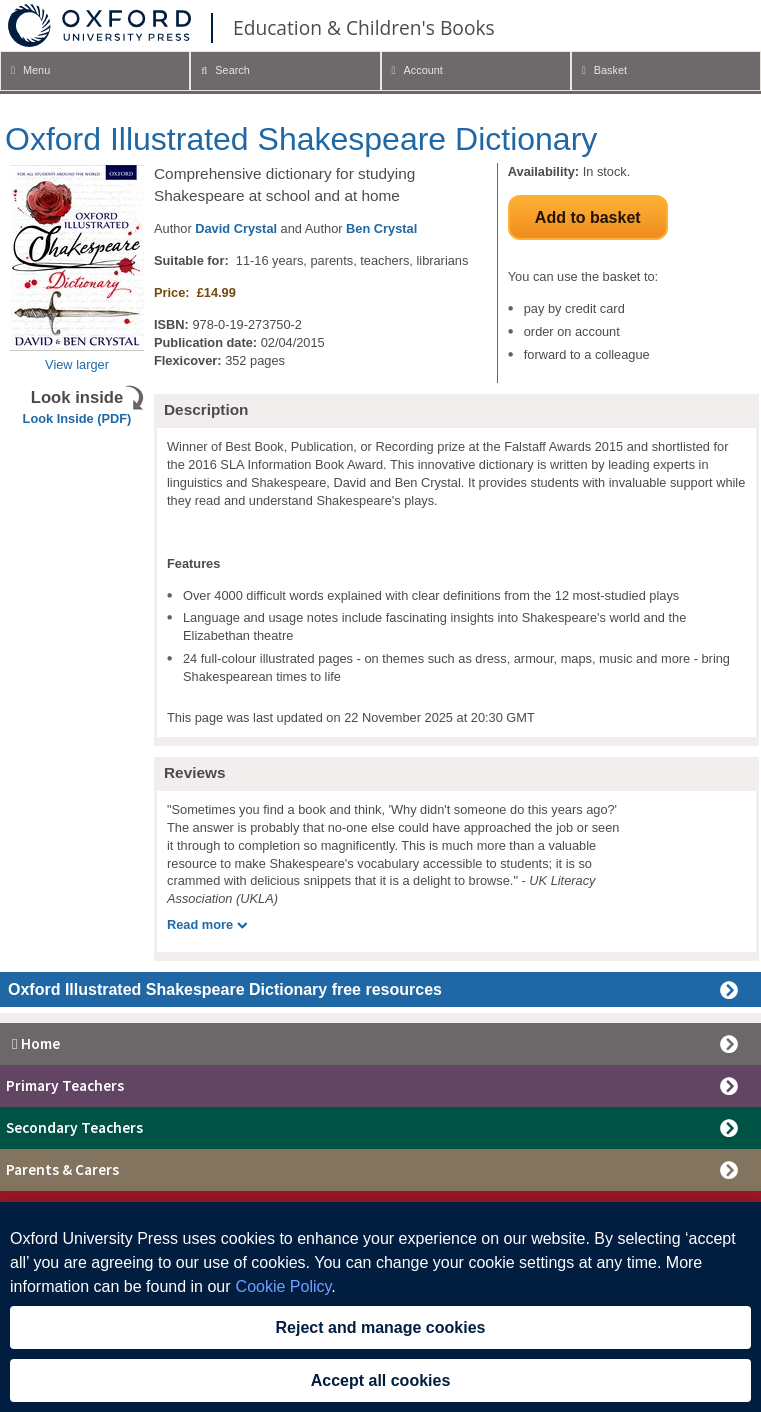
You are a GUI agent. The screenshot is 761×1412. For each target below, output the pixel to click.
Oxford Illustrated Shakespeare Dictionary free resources (225, 989)
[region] (380, 1307)
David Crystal (236, 228)
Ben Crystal (381, 228)
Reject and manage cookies (381, 1327)
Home (33, 1043)
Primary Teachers (65, 1085)
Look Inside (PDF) (77, 418)
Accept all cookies (381, 1380)
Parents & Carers (62, 1169)
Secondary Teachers (74, 1127)
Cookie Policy (284, 1286)
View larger (77, 364)
